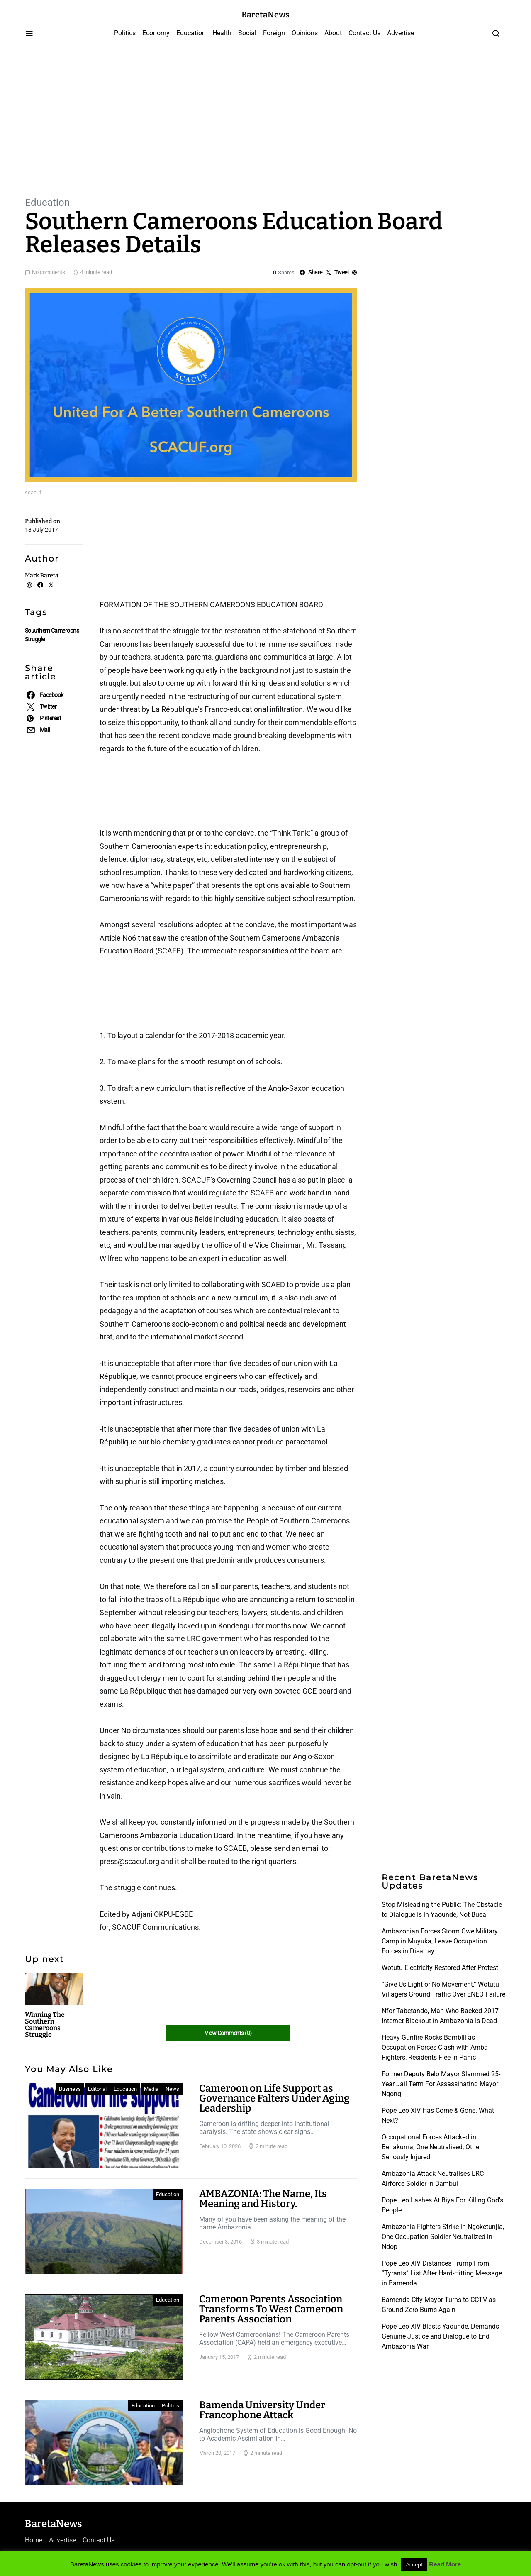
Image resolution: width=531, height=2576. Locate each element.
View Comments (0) (228, 2033)
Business (70, 2089)
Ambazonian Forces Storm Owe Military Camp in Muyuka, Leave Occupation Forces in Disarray (440, 1941)
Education (191, 33)
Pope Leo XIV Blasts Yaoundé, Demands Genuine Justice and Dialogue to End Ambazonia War (440, 2336)
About (333, 33)
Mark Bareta (41, 575)
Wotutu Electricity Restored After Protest (440, 1968)
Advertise (400, 33)
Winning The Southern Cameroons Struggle (45, 2024)
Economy (156, 33)
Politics (125, 33)
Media (151, 2089)
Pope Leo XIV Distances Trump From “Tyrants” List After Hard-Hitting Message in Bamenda (442, 2273)
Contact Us (364, 33)
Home (33, 2540)
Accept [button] (414, 2564)
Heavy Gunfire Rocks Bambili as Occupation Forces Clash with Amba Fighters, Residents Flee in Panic (435, 2047)
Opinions (305, 33)
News (172, 2089)
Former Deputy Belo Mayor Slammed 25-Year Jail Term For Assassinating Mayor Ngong (441, 2084)
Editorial (97, 2089)
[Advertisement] (265, 120)
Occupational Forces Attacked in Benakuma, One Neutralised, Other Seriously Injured (431, 2147)
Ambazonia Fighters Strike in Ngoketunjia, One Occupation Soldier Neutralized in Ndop (443, 2237)
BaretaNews (265, 15)
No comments (48, 272)
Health (221, 33)
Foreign (274, 33)
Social (247, 33)
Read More (445, 2564)
